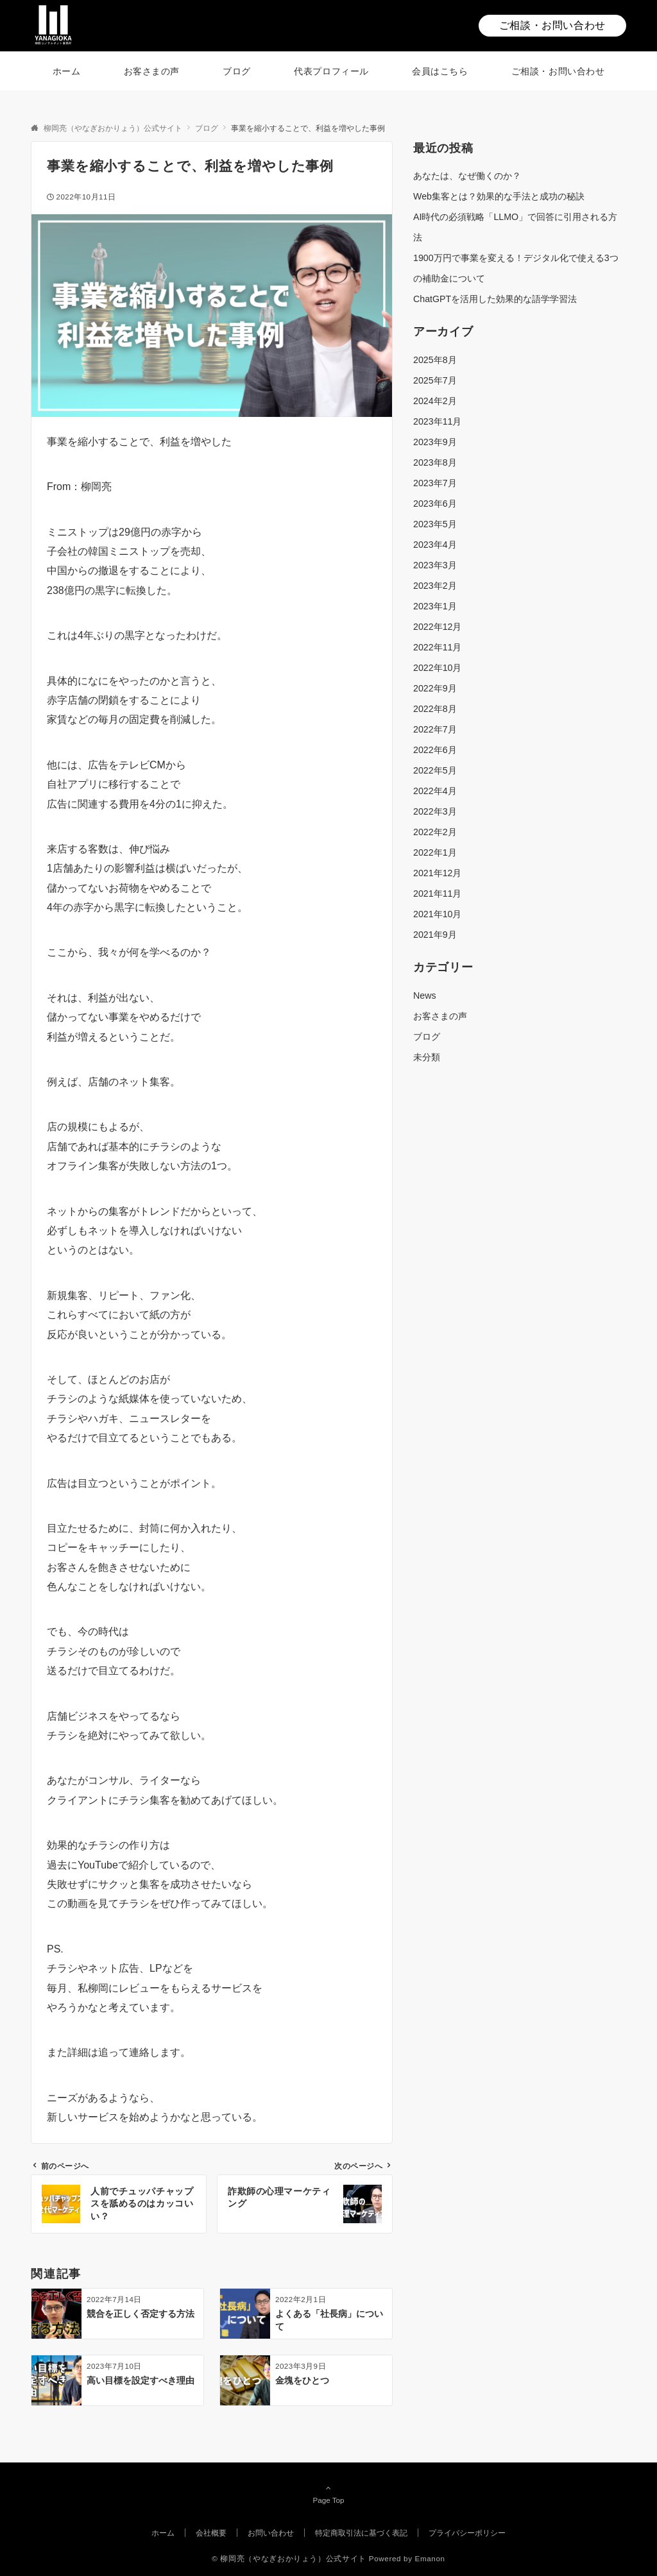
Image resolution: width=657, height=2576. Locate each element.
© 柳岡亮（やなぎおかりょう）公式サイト (289, 2558)
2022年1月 (435, 852)
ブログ (426, 1036)
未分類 (426, 1057)
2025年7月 (435, 380)
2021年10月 (437, 914)
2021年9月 (435, 934)
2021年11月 (437, 893)
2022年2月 (435, 832)
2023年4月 (435, 544)
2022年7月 (435, 729)
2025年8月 (435, 360)
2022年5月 (435, 770)
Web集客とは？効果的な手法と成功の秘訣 (498, 196)
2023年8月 (435, 462)
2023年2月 (435, 585)
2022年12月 (437, 627)
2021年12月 (437, 873)
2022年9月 (435, 688)
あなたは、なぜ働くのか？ (467, 176)
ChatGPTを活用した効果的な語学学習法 (495, 299)
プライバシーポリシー (467, 2533)
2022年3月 (435, 811)
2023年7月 (435, 483)
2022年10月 (437, 668)
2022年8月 (435, 709)
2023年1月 (435, 606)
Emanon (430, 2558)
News (424, 995)
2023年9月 (435, 442)
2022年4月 (435, 791)
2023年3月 (435, 565)
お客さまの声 (440, 1016)
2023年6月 (435, 503)
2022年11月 (437, 647)
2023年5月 (435, 524)
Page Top (328, 2494)
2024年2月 (435, 401)
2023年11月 (437, 421)
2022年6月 (435, 750)
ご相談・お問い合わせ (552, 25)
